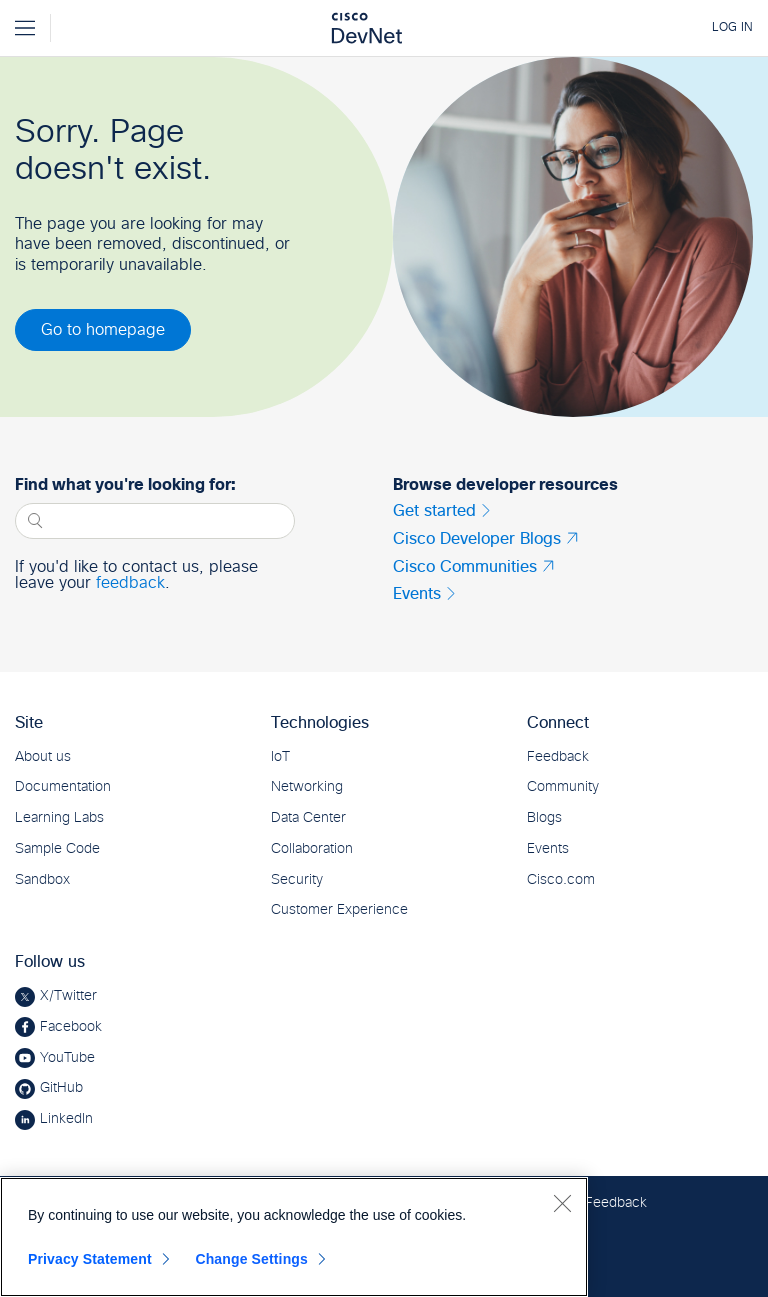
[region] (294, 1237)
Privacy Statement (90, 1259)
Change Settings (251, 1259)
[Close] (562, 1203)
